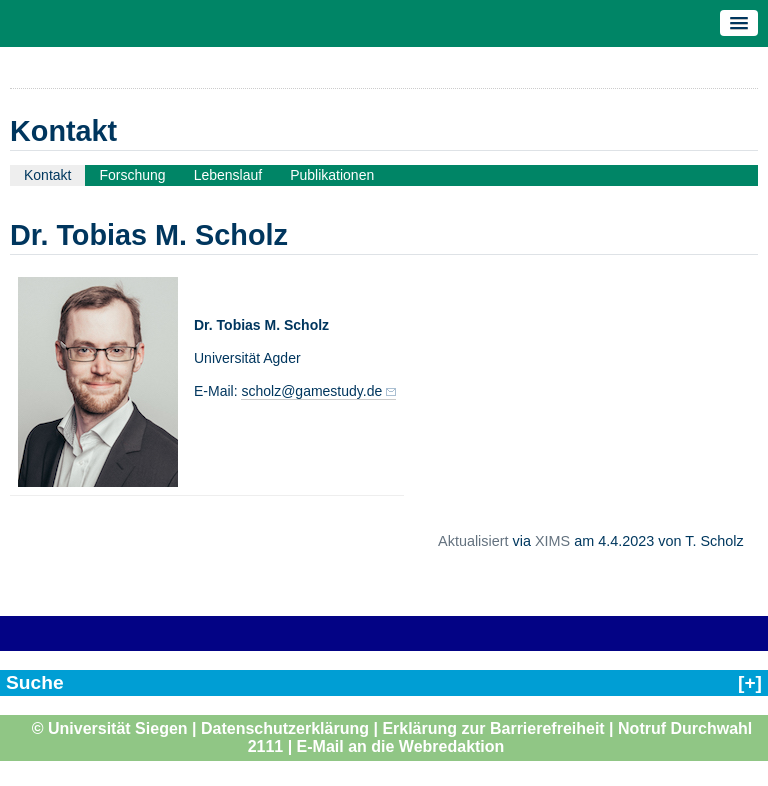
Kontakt (47, 175)
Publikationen (332, 175)
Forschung (132, 175)
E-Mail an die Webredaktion (401, 746)
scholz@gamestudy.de (311, 391)
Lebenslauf (228, 175)
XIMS (552, 541)
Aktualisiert (473, 541)
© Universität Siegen (110, 728)
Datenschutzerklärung (285, 728)
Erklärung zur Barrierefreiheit (493, 728)
